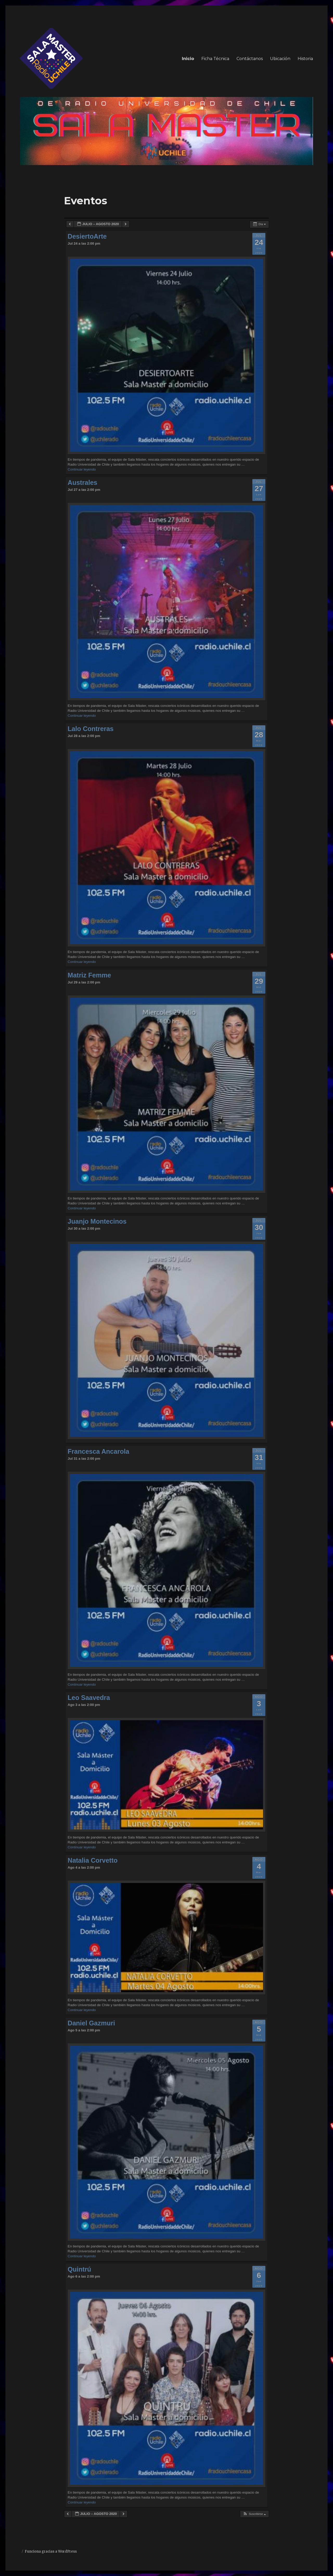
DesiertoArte (87, 236)
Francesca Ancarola (98, 1451)
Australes (82, 482)
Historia (305, 58)
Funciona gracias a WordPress (51, 2551)
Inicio (188, 58)
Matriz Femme (89, 975)
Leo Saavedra (89, 1697)
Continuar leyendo (82, 469)
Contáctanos (249, 58)
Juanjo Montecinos (97, 1221)
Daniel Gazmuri (91, 2023)
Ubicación (280, 58)
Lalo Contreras (90, 728)
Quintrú (79, 2269)
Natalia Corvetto (93, 1860)
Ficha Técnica (215, 58)
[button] (254, 2514)
